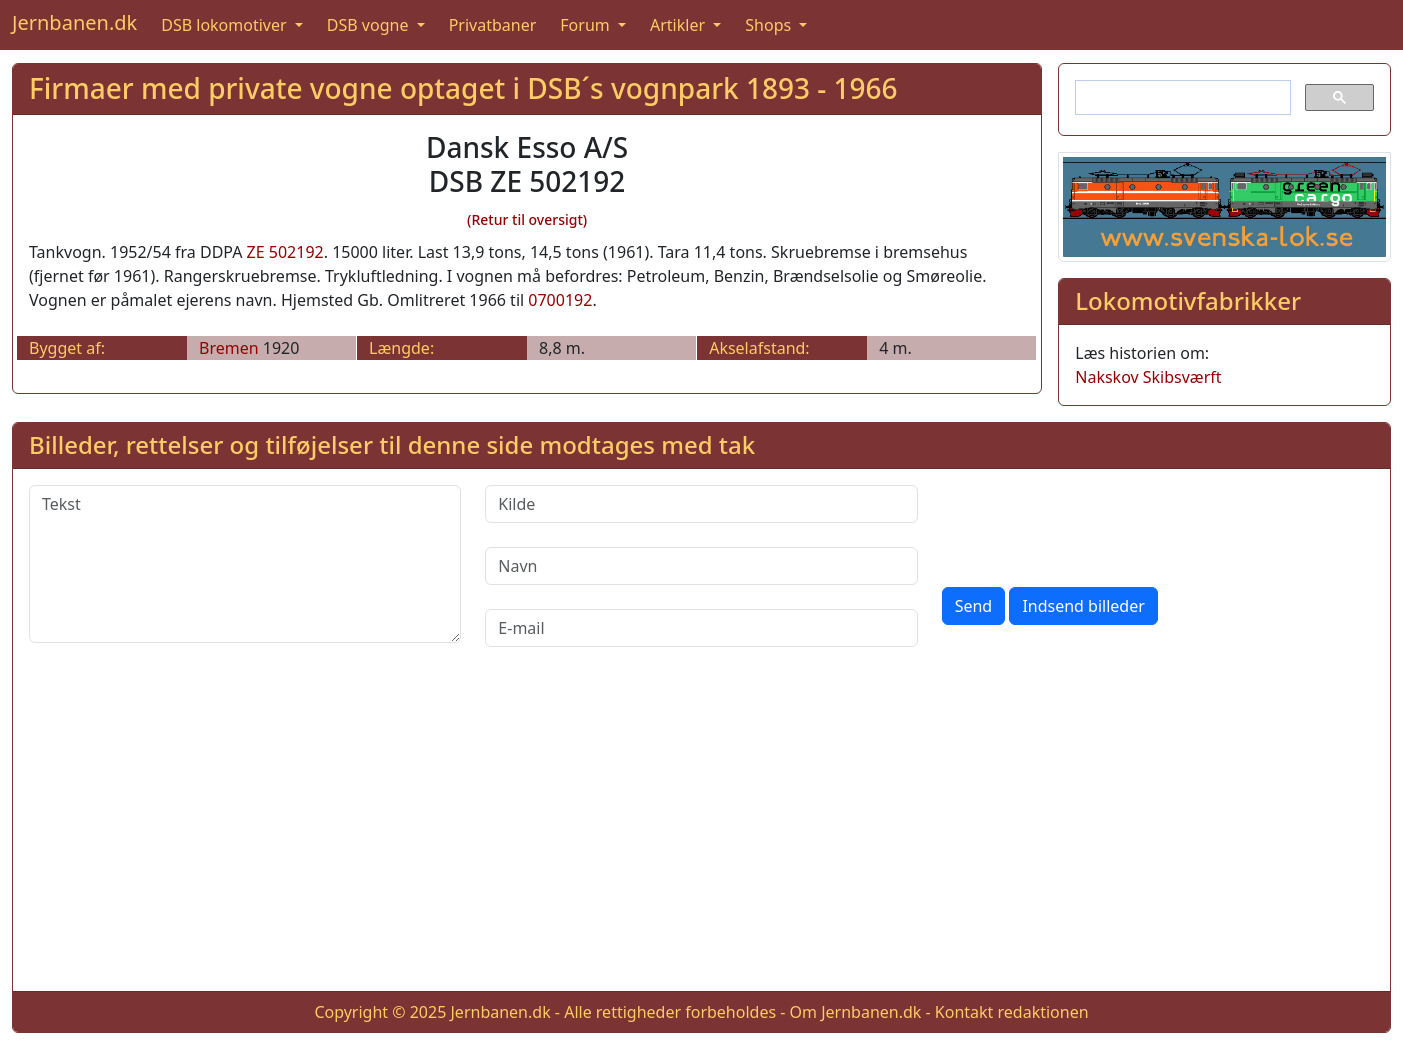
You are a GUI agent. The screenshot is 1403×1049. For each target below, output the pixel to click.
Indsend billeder (1083, 606)
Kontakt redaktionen (1012, 1012)
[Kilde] (701, 504)
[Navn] (701, 566)
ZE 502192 (285, 252)
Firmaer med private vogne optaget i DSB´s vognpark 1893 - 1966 (463, 88)
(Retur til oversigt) (527, 219)
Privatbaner (493, 25)
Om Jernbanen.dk (856, 1012)
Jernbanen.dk (74, 22)
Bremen (229, 348)
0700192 (560, 300)
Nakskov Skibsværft (1148, 377)
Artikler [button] (679, 25)
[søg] (1181, 98)
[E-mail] (701, 628)
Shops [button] (770, 25)
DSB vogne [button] (370, 25)
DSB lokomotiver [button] (226, 25)
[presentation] (1094, 524)
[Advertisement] (702, 835)
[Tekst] (245, 564)
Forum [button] (587, 25)
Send (974, 606)
